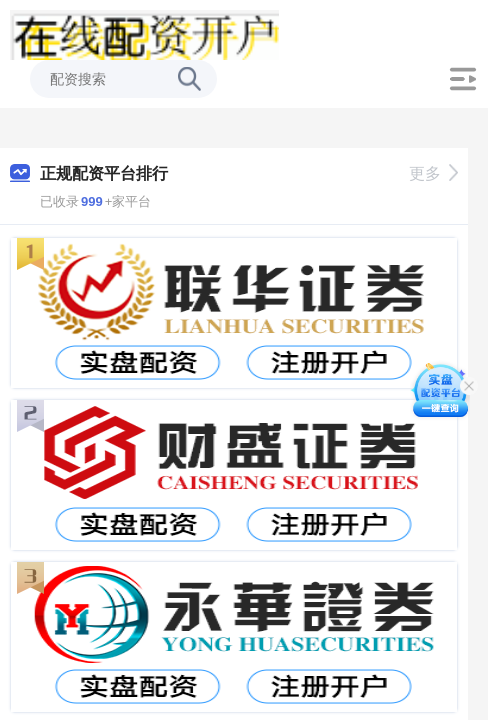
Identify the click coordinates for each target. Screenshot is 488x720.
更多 (433, 173)
